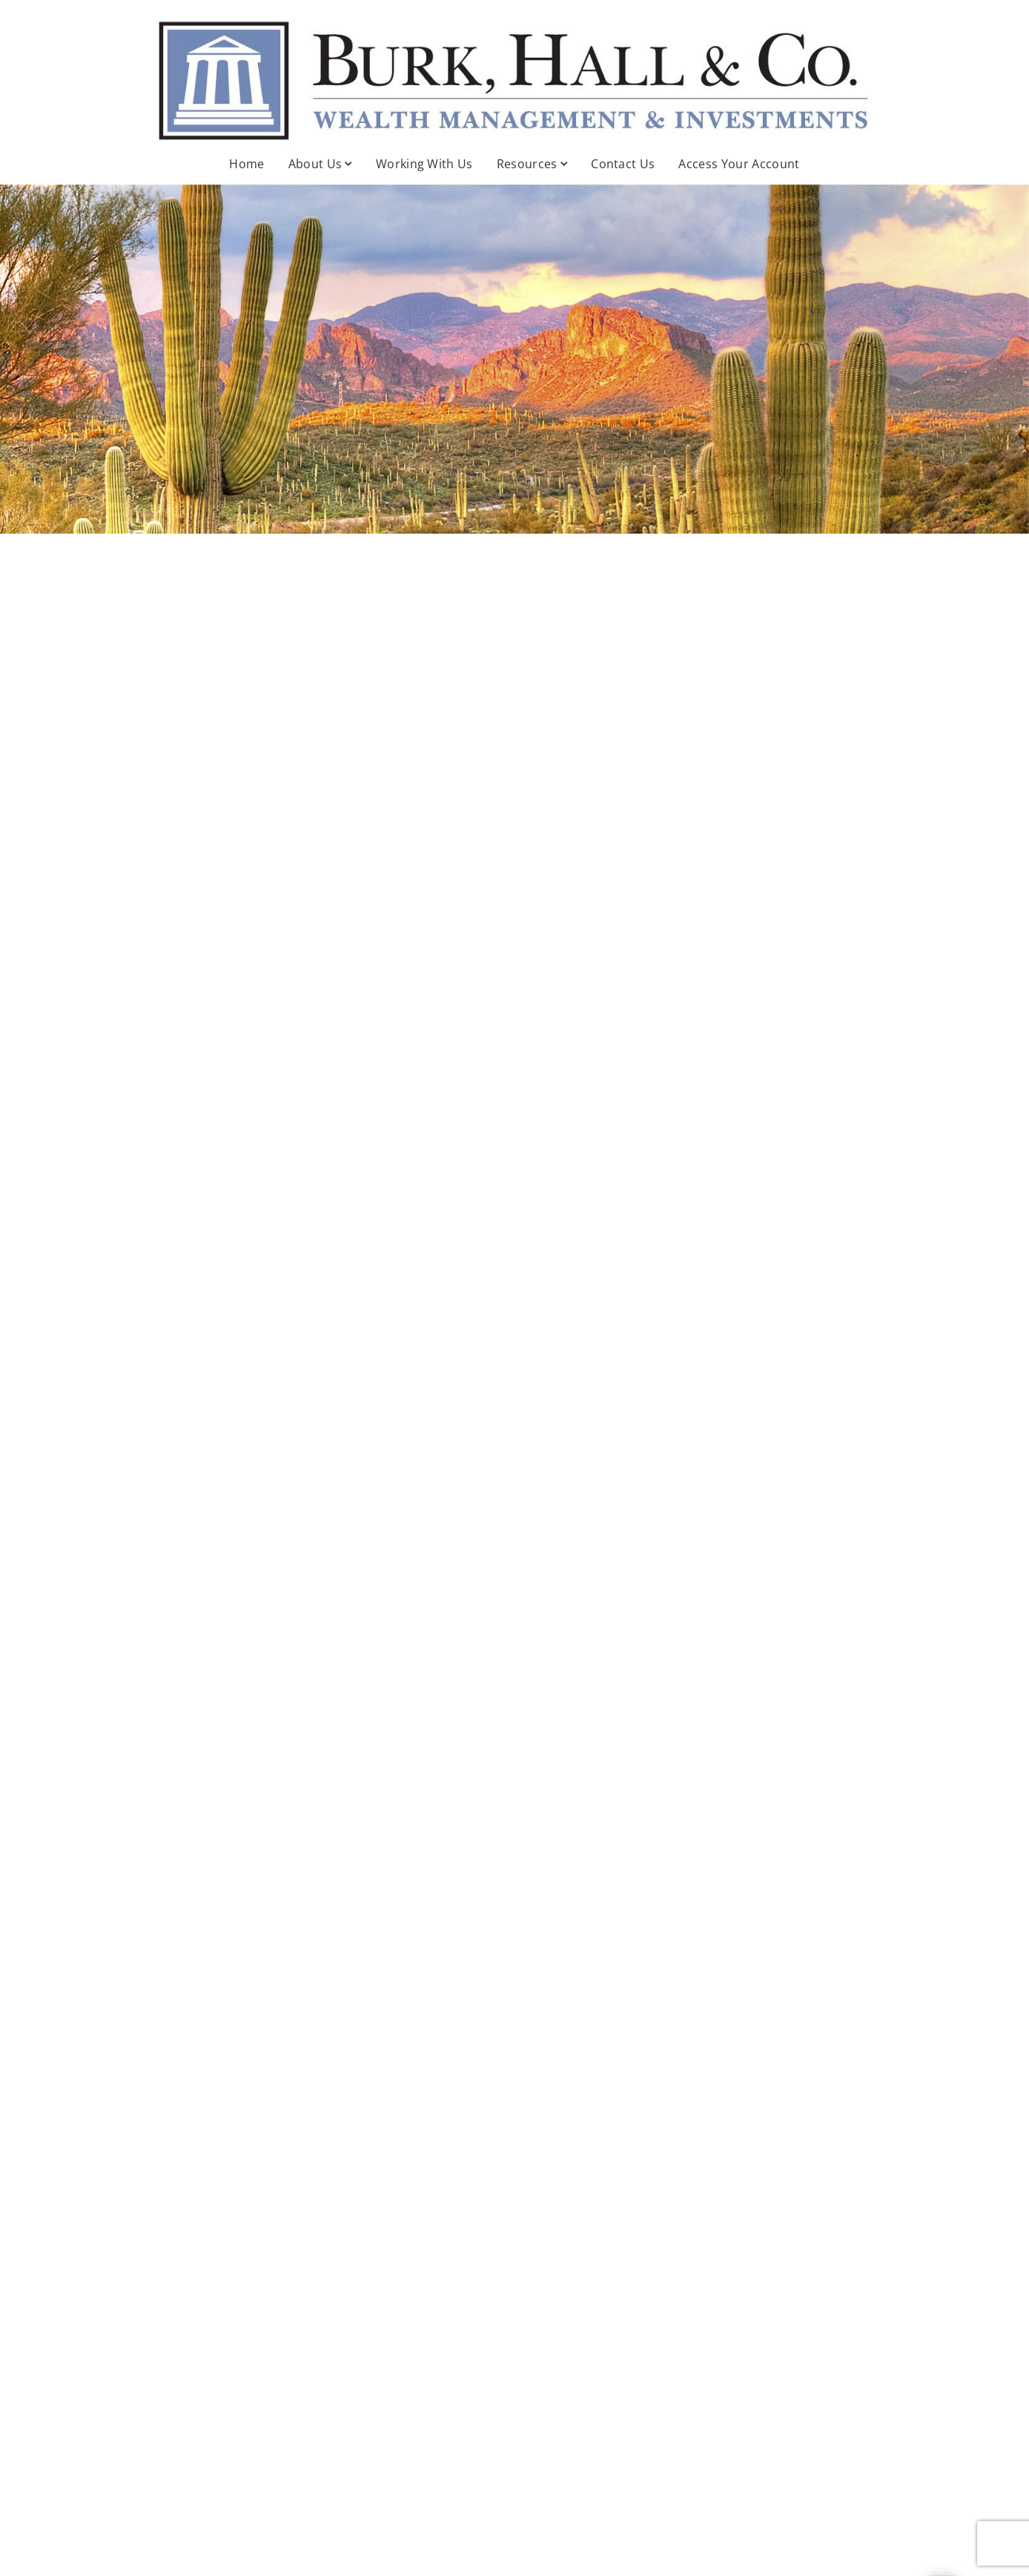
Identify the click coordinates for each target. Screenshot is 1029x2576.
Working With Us (424, 164)
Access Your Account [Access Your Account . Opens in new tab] (738, 164)
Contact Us (623, 164)
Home (246, 164)
